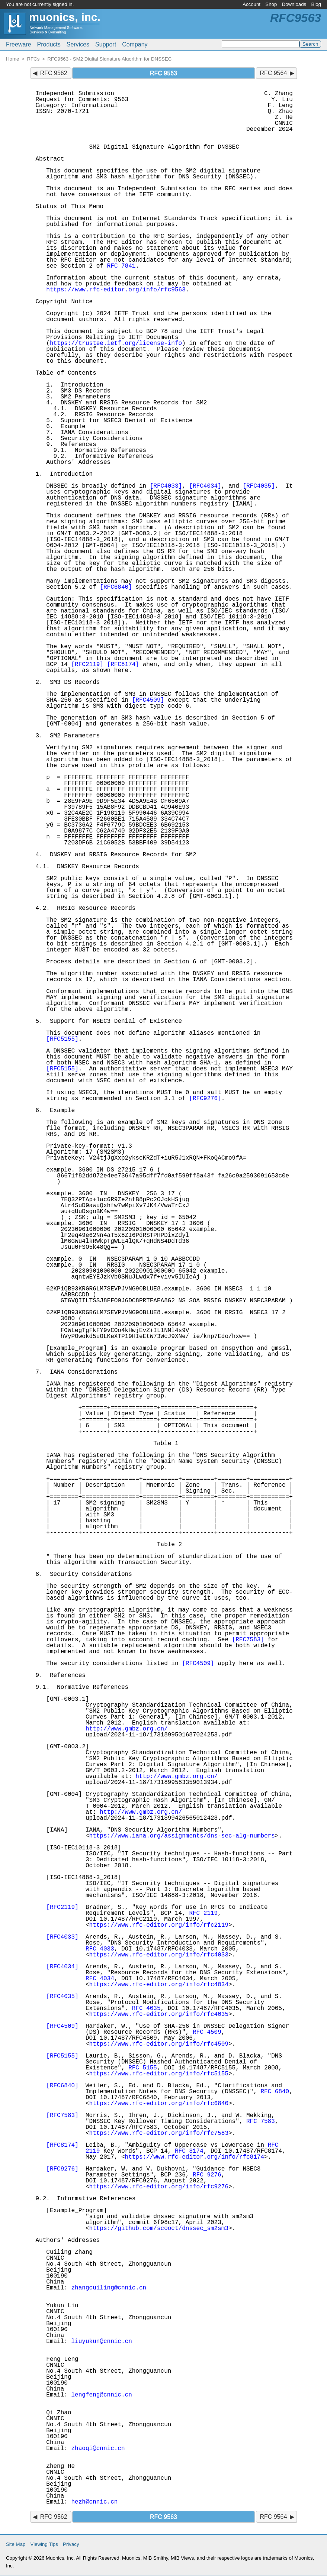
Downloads (294, 4)
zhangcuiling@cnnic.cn (109, 2288)
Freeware (18, 44)
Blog (316, 4)
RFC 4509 (207, 2032)
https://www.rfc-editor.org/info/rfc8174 (194, 2157)
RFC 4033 (100, 1949)
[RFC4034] (205, 486)
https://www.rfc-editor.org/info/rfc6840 (158, 2104)
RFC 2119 (203, 1913)
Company (134, 44)
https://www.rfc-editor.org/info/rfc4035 (158, 2014)
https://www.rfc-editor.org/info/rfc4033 (158, 1955)
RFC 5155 (142, 2068)
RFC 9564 (273, 73)
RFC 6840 (274, 2092)
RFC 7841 (121, 266)
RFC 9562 (53, 73)
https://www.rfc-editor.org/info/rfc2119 (158, 1925)
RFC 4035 (146, 2008)
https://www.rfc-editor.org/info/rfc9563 (115, 290)
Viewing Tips (44, 2544)
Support (105, 44)
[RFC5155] (62, 1039)
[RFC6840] (116, 587)
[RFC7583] (248, 1640)
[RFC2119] (87, 664)
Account (251, 4)
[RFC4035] (259, 486)
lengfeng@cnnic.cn (101, 2395)
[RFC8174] (123, 664)
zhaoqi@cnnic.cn (98, 2448)
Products (49, 44)
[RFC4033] (166, 486)
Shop (271, 4)
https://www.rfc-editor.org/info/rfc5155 (158, 2074)
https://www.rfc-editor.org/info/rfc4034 (158, 1985)
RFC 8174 (189, 2151)
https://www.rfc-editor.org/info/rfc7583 (158, 2133)
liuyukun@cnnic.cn (101, 2341)
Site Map (15, 2544)
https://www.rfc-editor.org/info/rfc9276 (158, 2187)
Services (78, 44)
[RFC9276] (205, 1099)
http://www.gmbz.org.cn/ (127, 1729)
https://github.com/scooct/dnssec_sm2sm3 (158, 2228)
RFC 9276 (207, 2175)
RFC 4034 (100, 1979)
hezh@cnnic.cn (94, 2502)
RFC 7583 (260, 2121)
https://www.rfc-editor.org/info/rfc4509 (158, 2044)
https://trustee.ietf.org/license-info (116, 343)
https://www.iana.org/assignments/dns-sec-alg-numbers (182, 1836)
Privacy (71, 2544)
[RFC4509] (148, 700)
